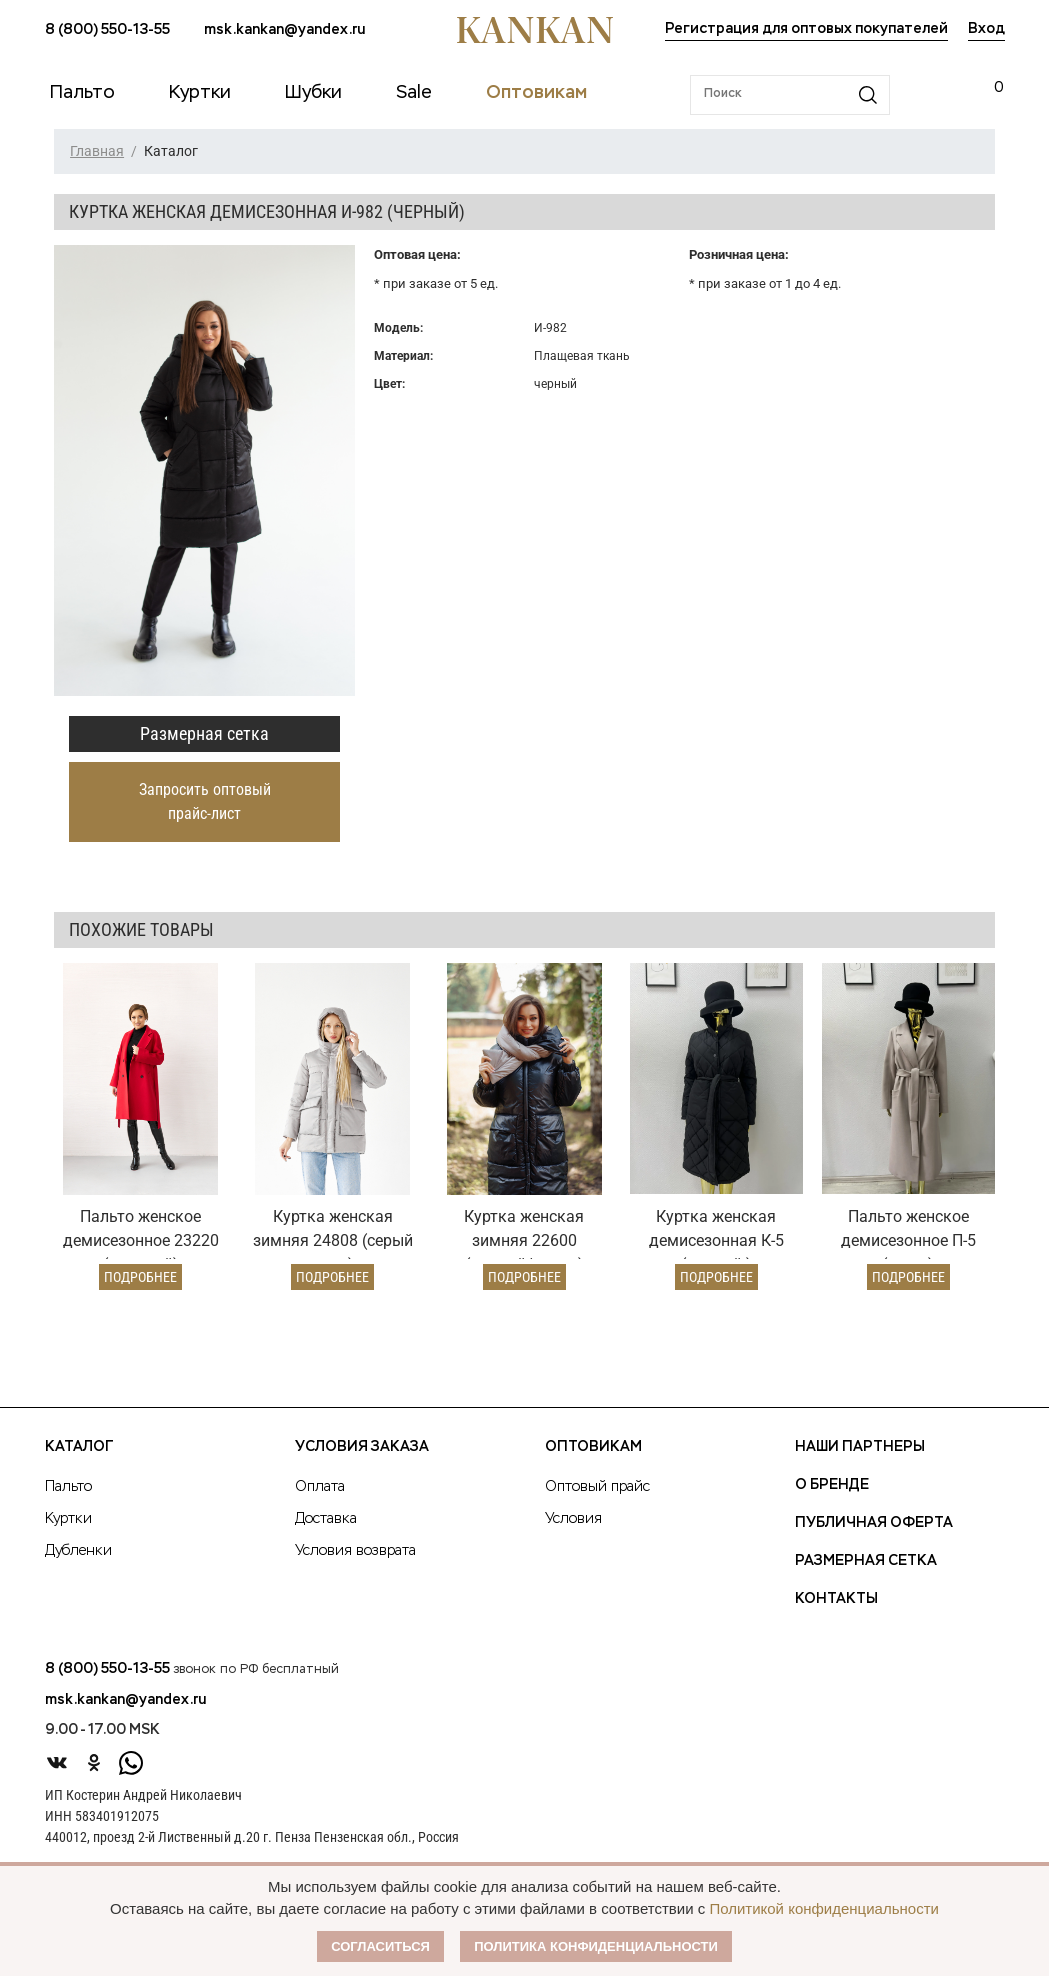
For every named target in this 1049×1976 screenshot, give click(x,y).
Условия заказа (362, 1447)
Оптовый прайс (597, 1487)
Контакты (836, 1599)
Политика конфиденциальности (596, 1946)
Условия (573, 1519)
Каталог (79, 1447)
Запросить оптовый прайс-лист (205, 801)
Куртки (68, 1519)
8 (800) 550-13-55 (107, 30)
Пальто (68, 1487)
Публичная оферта (874, 1523)
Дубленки (78, 1551)
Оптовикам (593, 1447)
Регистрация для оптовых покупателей (806, 29)
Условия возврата (355, 1551)
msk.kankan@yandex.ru (284, 30)
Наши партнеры (860, 1447)
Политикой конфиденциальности (824, 1908)
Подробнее (140, 1277)
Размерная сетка (204, 733)
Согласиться (380, 1946)
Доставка (326, 1519)
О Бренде (832, 1485)
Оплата (320, 1487)
